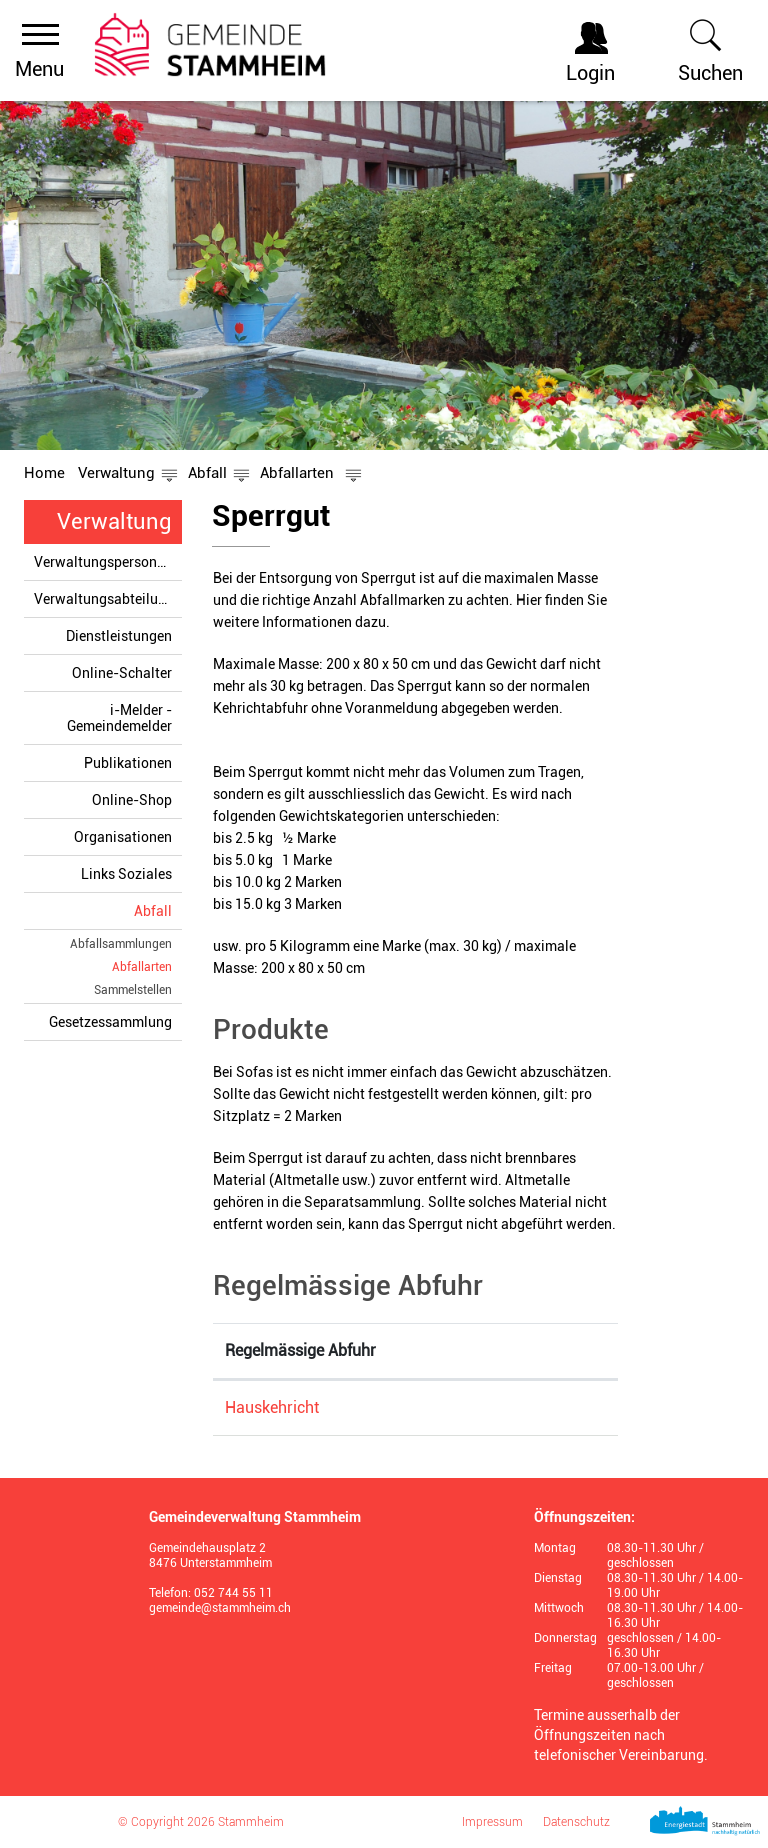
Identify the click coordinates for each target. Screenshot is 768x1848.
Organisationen (123, 837)
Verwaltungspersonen (103, 562)
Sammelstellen (133, 990)
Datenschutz (576, 1822)
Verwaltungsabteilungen (108, 599)
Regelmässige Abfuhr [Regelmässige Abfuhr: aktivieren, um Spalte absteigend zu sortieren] (300, 1350)
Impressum (492, 1822)
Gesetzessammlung (110, 1022)
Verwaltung (114, 521)
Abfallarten (142, 966)
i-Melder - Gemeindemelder (119, 718)
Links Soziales (126, 874)
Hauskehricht (272, 1407)
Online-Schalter (122, 673)
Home (44, 473)
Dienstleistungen (119, 636)
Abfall (153, 911)
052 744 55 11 (233, 1593)
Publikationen (128, 763)
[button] (116, 473)
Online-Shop (132, 800)
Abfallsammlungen (121, 944)
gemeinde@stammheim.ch (220, 1608)
